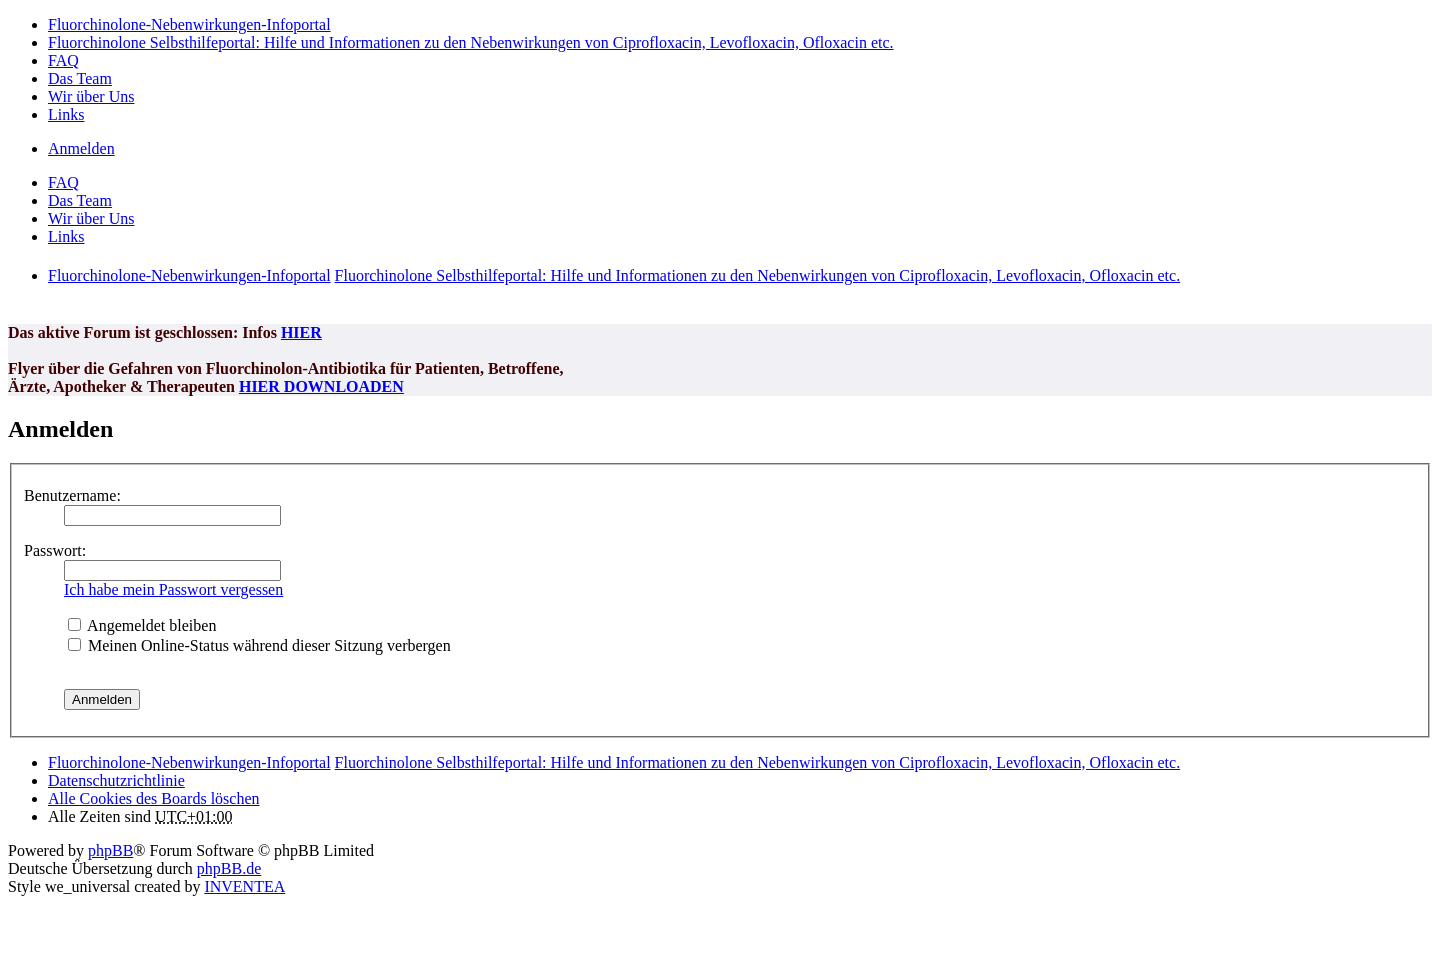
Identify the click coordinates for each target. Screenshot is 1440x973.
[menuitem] (116, 780)
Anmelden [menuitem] (81, 148)
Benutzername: (72, 495)
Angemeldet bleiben (142, 625)
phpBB (110, 850)
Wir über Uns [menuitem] (91, 96)
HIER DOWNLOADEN (321, 386)
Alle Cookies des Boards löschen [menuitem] (154, 798)
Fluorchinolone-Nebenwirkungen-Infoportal (189, 762)
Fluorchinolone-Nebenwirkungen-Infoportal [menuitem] (189, 24)
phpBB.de (229, 868)
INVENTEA (244, 886)
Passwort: (55, 550)
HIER (301, 332)
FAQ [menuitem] (63, 60)
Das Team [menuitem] (80, 78)
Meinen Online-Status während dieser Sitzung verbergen (259, 645)
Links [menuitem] (66, 114)
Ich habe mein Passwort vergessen (173, 589)
